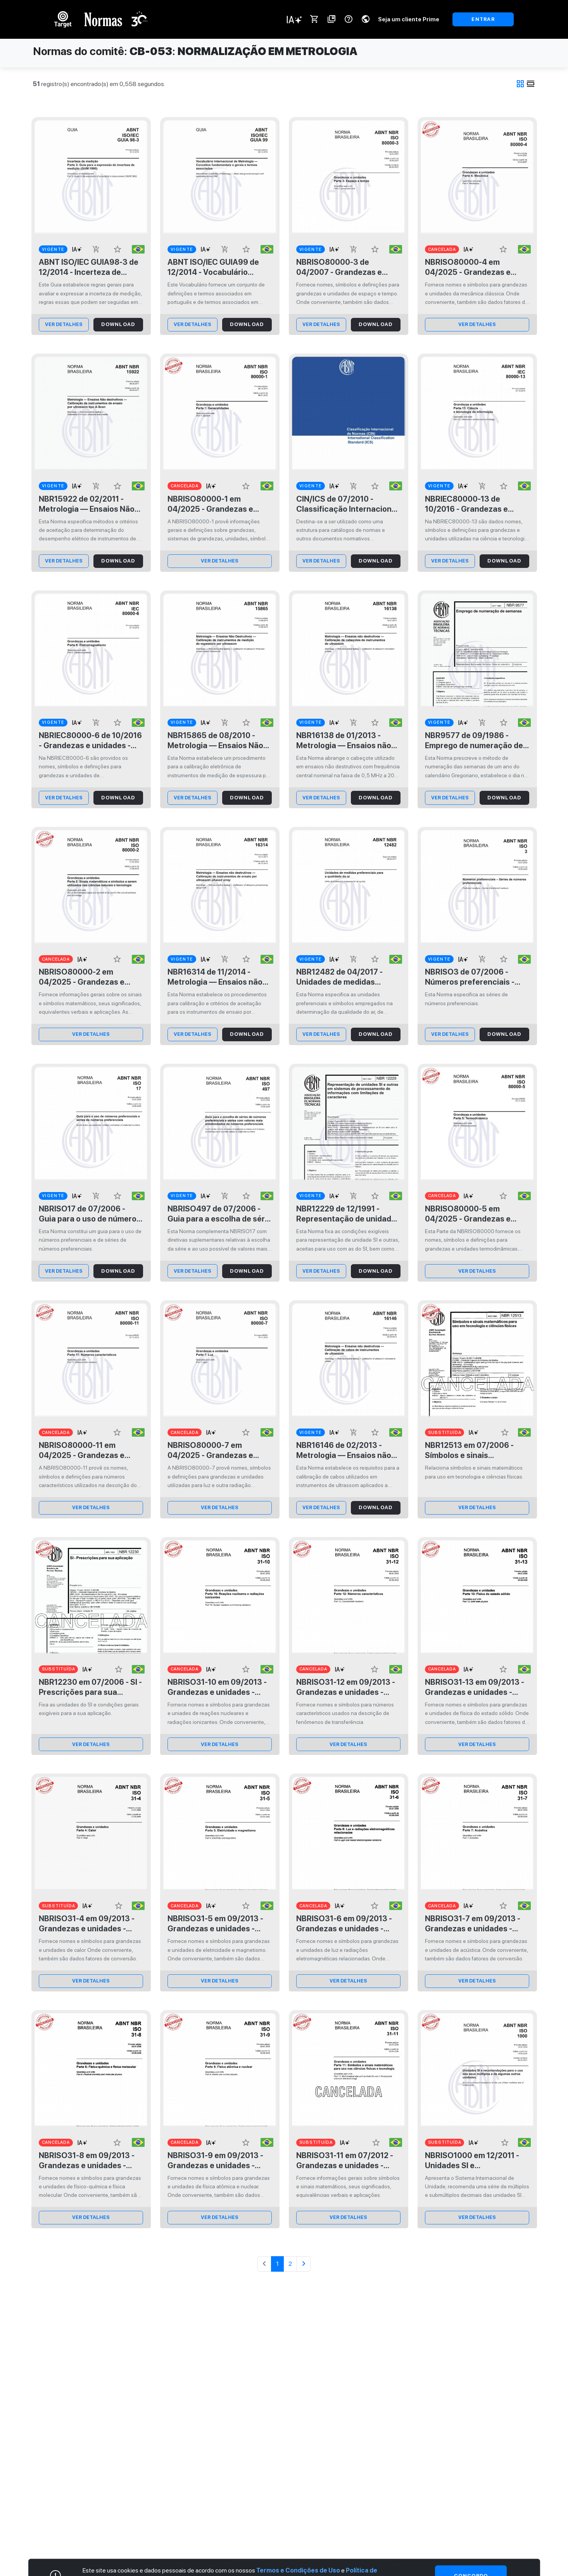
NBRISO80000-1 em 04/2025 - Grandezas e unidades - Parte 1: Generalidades (210, 504)
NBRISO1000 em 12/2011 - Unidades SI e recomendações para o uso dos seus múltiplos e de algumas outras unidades (475, 2161)
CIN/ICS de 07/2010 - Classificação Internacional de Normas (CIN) (347, 504)
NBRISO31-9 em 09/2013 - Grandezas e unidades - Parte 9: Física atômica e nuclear (215, 2161)
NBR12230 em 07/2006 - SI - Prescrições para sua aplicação (90, 1687)
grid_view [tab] (520, 83)
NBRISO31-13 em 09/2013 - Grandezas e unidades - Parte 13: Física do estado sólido (474, 1687)
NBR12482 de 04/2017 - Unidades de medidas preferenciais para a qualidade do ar (339, 977)
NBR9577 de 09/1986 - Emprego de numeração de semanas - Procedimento (474, 741)
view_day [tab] (530, 83)
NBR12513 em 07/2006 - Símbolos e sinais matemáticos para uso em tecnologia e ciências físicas (472, 1450)
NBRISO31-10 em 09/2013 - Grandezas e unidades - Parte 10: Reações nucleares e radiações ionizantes (217, 1687)
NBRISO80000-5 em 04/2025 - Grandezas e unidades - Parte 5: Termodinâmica (468, 1214)
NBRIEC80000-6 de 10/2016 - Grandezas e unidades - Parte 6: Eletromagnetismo (90, 741)
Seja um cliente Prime (408, 19)
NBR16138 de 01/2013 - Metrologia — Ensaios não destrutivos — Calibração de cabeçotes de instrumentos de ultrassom (345, 741)
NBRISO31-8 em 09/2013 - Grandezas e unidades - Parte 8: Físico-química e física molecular (87, 2161)
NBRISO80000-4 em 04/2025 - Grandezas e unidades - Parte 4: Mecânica (468, 267)
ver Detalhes (64, 324)
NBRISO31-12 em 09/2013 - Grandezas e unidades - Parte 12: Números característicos (345, 1687)
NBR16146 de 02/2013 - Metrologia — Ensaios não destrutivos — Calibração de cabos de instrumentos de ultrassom (344, 1450)
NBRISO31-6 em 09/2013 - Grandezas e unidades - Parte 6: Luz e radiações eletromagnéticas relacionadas (344, 1924)
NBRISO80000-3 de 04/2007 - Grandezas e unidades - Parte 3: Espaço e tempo (348, 267)
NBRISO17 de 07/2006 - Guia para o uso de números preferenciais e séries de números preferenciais (90, 1214)
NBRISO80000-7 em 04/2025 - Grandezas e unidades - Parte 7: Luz (210, 1450)
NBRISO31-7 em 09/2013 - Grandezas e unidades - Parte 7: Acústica (472, 1924)
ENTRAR (483, 19)
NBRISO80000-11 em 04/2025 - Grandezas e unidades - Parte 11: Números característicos (85, 1450)
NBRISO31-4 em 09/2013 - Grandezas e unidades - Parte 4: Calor (87, 1924)
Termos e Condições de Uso (298, 2570)
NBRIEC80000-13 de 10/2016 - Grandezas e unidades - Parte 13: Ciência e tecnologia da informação (476, 504)
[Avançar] (304, 2264)
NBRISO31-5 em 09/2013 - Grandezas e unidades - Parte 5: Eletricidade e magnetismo (215, 1924)
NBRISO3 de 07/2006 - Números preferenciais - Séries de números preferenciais (469, 977)
